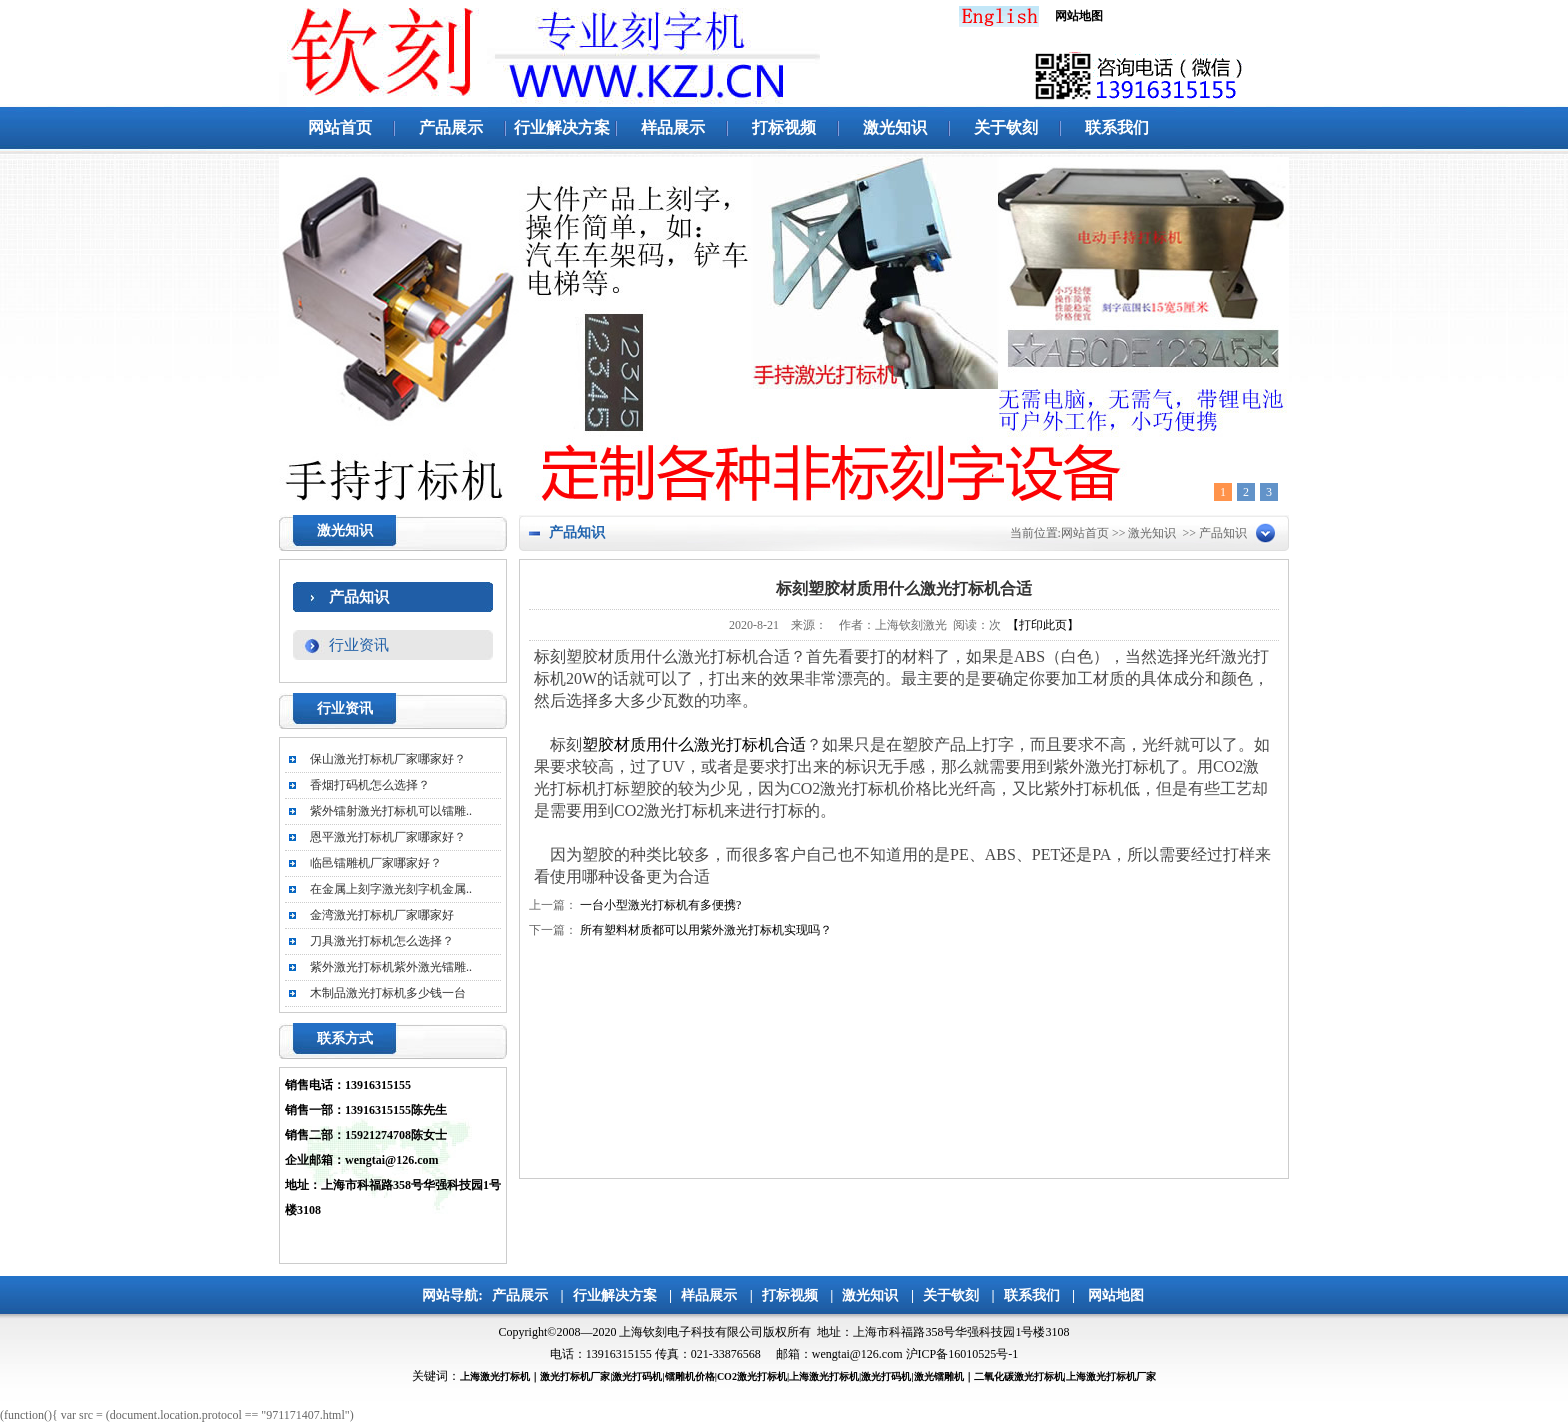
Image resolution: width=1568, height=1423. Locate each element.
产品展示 (451, 127)
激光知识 (895, 127)
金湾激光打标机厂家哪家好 (382, 915)
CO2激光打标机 (752, 1376)
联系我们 (1117, 127)
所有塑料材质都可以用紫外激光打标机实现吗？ (706, 930)
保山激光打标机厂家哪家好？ (388, 759)
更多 (467, 710)
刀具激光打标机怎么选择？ (382, 941)
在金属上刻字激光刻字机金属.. (391, 889)
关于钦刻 (1006, 127)
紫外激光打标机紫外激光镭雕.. (391, 967)
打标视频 (784, 127)
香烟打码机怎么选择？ (370, 785)
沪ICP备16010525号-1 (962, 1354)
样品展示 (673, 127)
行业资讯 (359, 645)
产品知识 (359, 597)
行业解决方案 (562, 127)
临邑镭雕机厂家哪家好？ (376, 863)
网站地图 (1116, 1295)
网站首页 (340, 127)
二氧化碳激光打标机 (1019, 1376)
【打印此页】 (1043, 625)
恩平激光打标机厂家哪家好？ (388, 837)
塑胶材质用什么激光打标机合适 (694, 744)
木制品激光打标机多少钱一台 (388, 993)
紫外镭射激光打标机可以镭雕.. (391, 811)
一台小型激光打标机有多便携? (660, 905)
